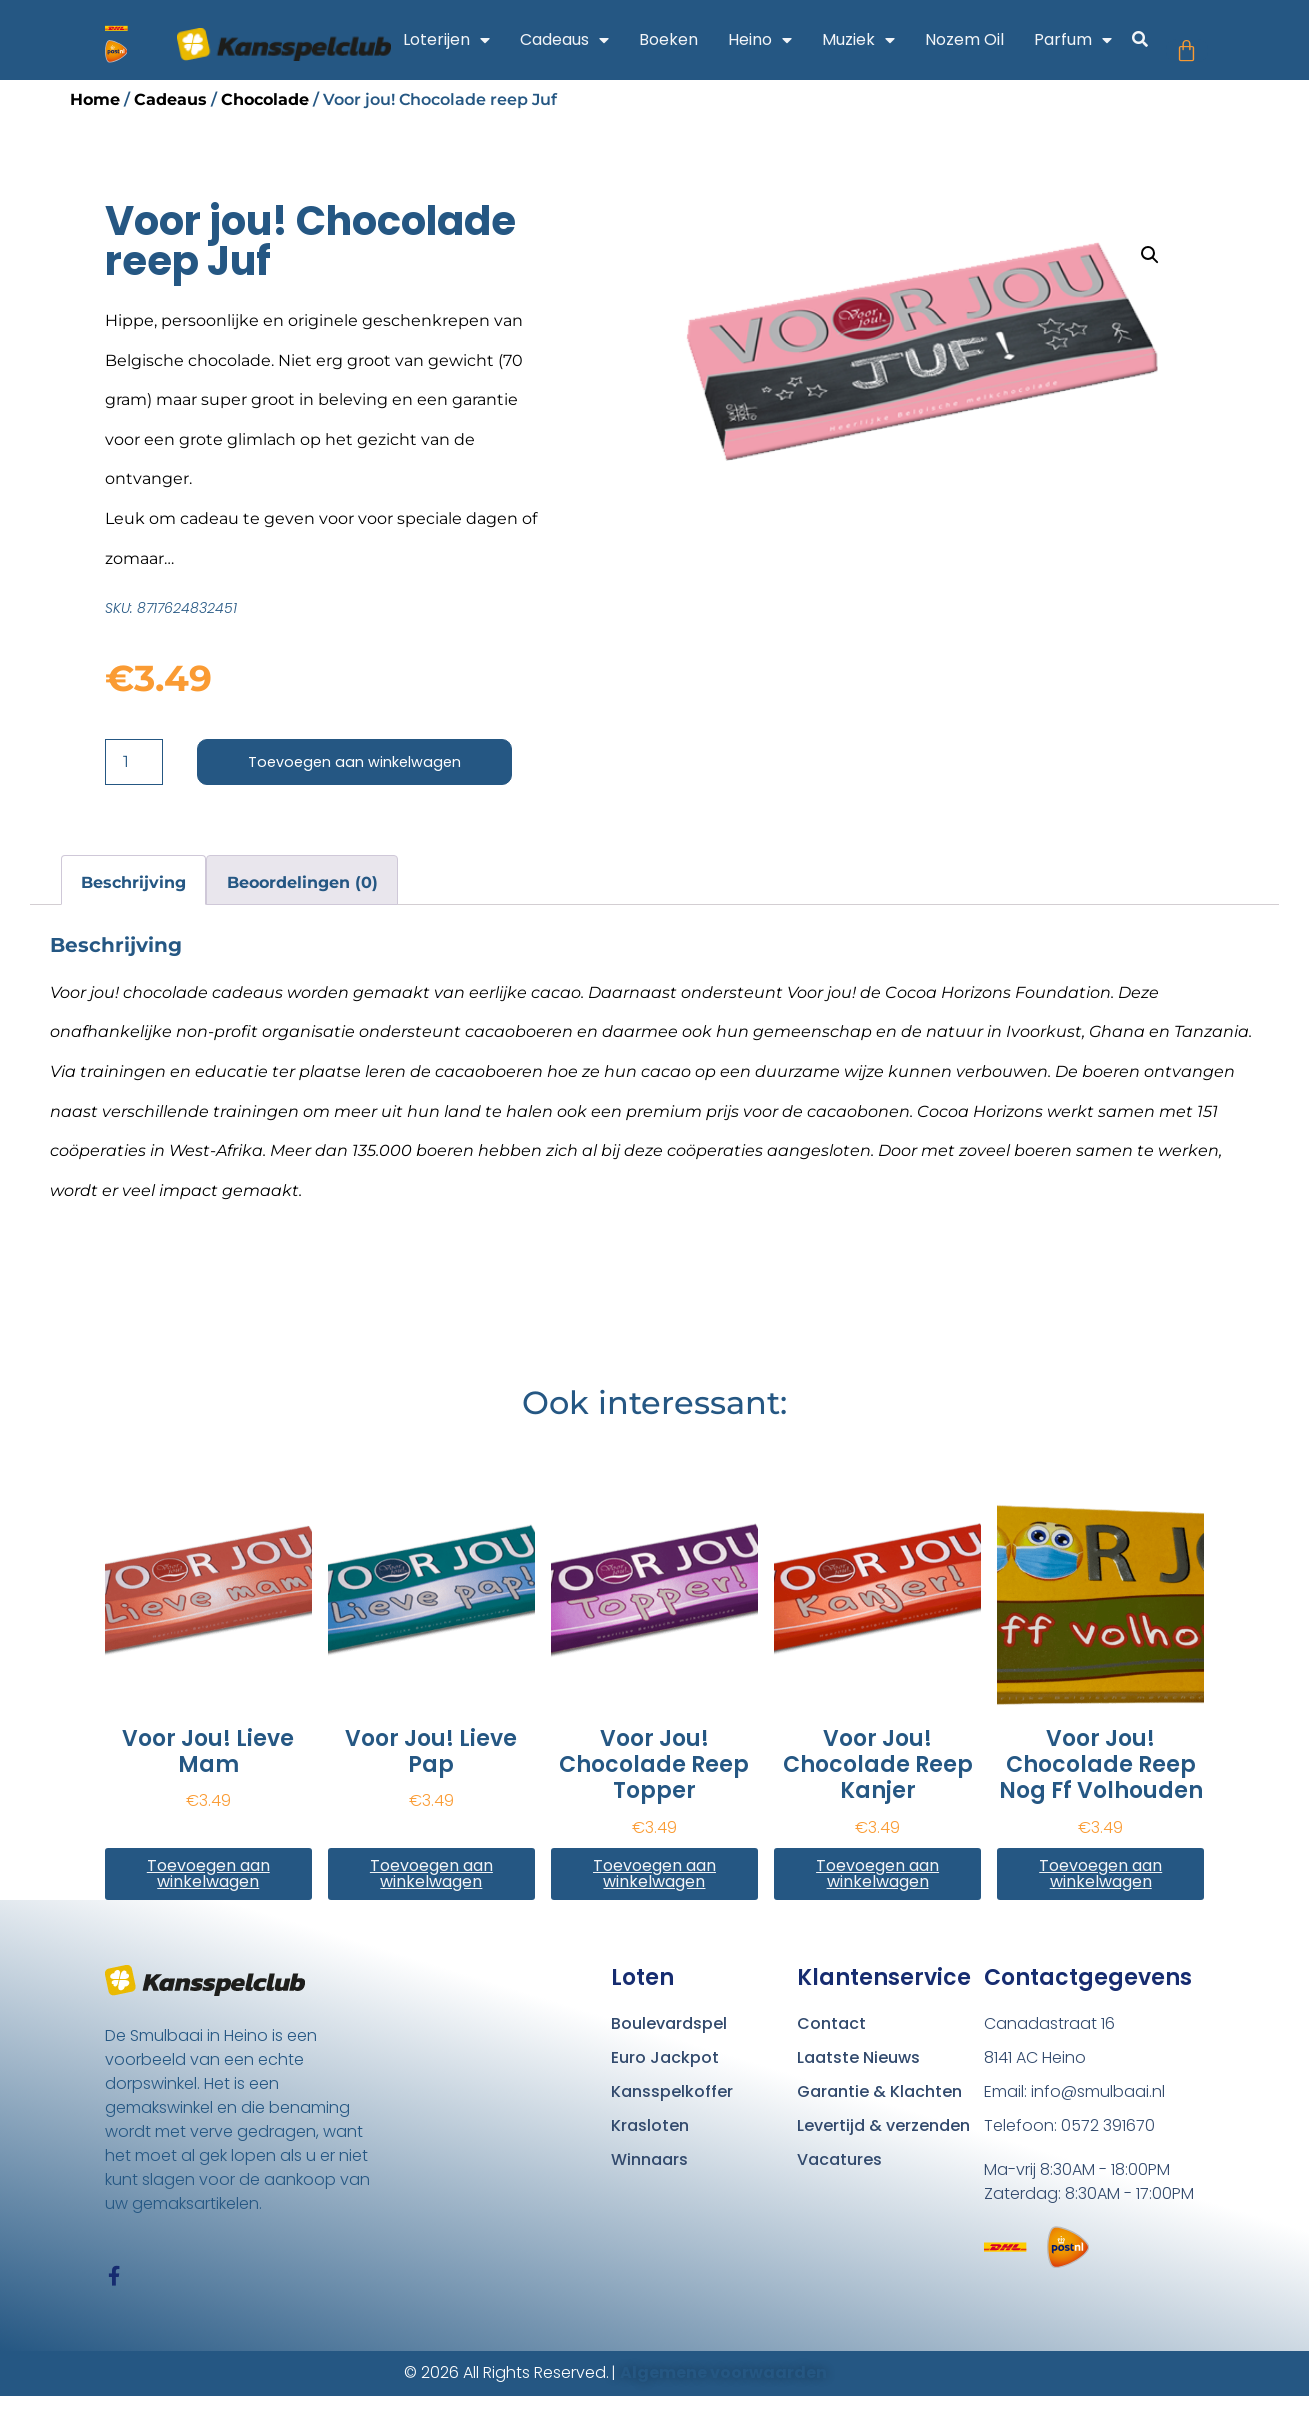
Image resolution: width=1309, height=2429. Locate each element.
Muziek (875, 40)
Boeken (685, 39)
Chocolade (265, 99)
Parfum (1090, 40)
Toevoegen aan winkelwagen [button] (208, 1875)
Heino (777, 40)
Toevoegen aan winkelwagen (362, 762)
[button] (1157, 42)
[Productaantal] (134, 763)
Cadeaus (581, 40)
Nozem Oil (981, 39)
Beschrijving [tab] (133, 884)
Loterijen (463, 40)
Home (95, 99)
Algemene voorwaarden (723, 2405)
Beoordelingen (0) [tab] (302, 884)
